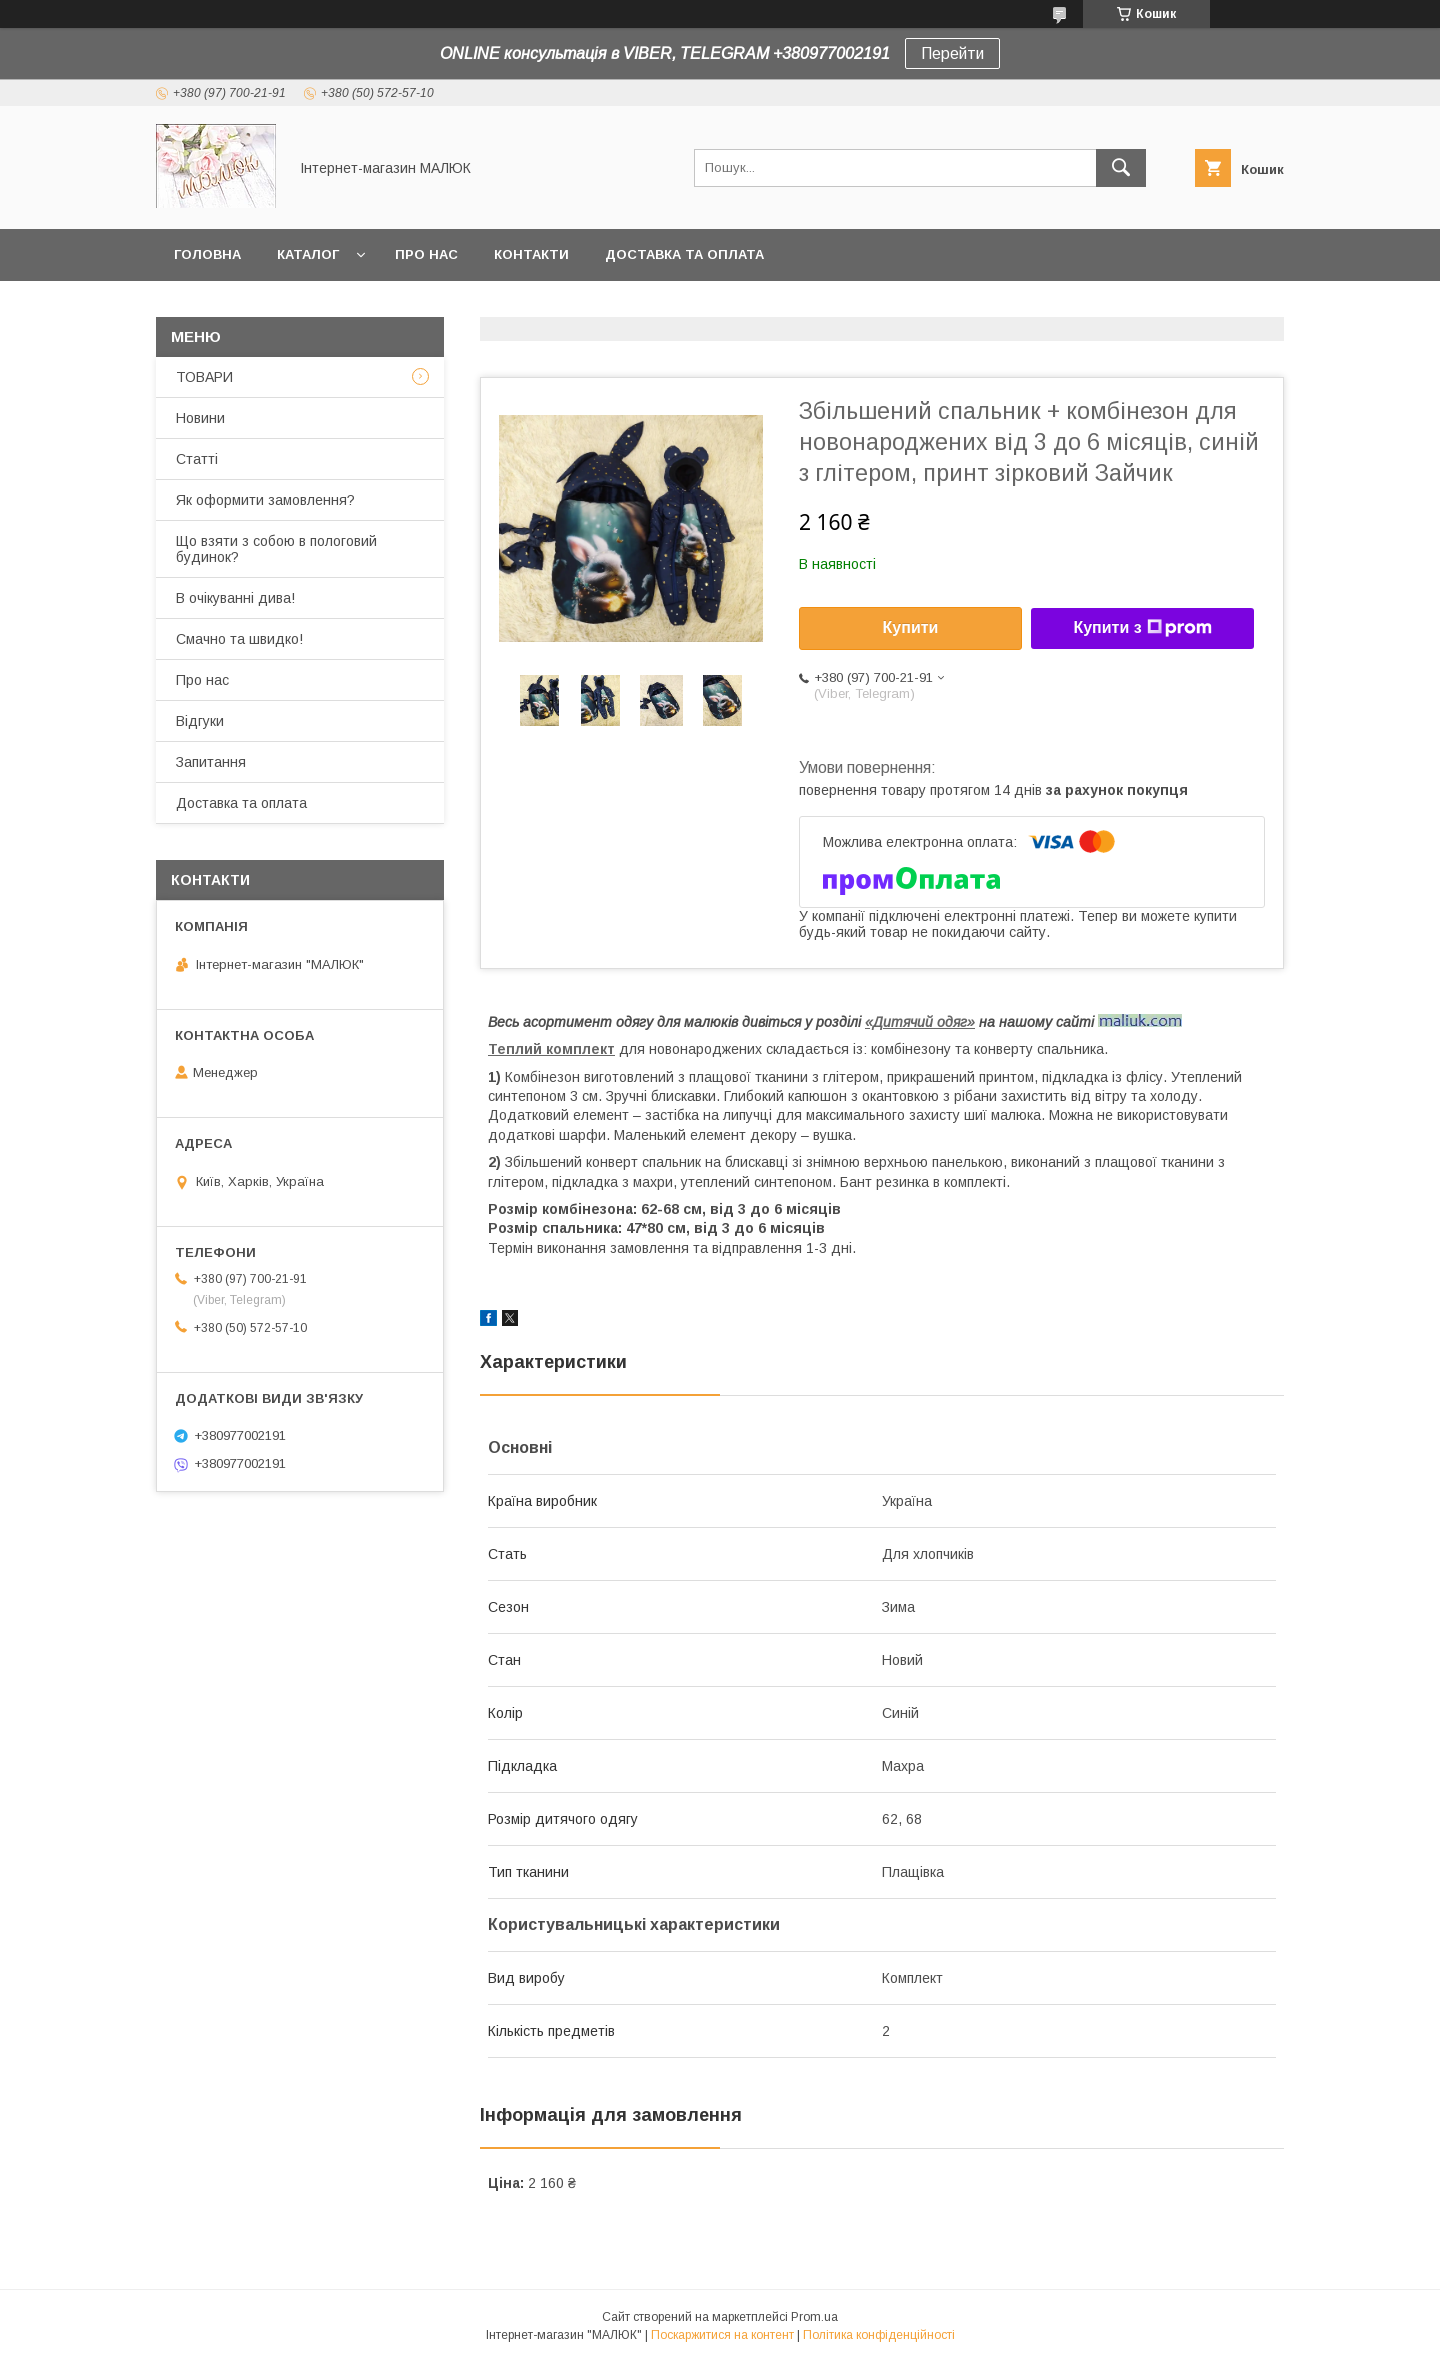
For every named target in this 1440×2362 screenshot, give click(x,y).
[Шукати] (1121, 168)
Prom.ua (814, 2317)
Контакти (531, 254)
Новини (200, 418)
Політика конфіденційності (879, 2335)
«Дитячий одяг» (920, 1022)
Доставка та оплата (684, 254)
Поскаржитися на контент (722, 2335)
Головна (207, 254)
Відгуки (200, 721)
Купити (911, 627)
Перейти (952, 53)
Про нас (426, 254)
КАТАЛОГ (308, 254)
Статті (197, 459)
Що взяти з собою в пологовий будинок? (276, 549)
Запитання (211, 762)
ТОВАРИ (204, 377)
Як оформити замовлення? (265, 500)
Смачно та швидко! (239, 639)
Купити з (1142, 628)
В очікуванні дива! (235, 598)
